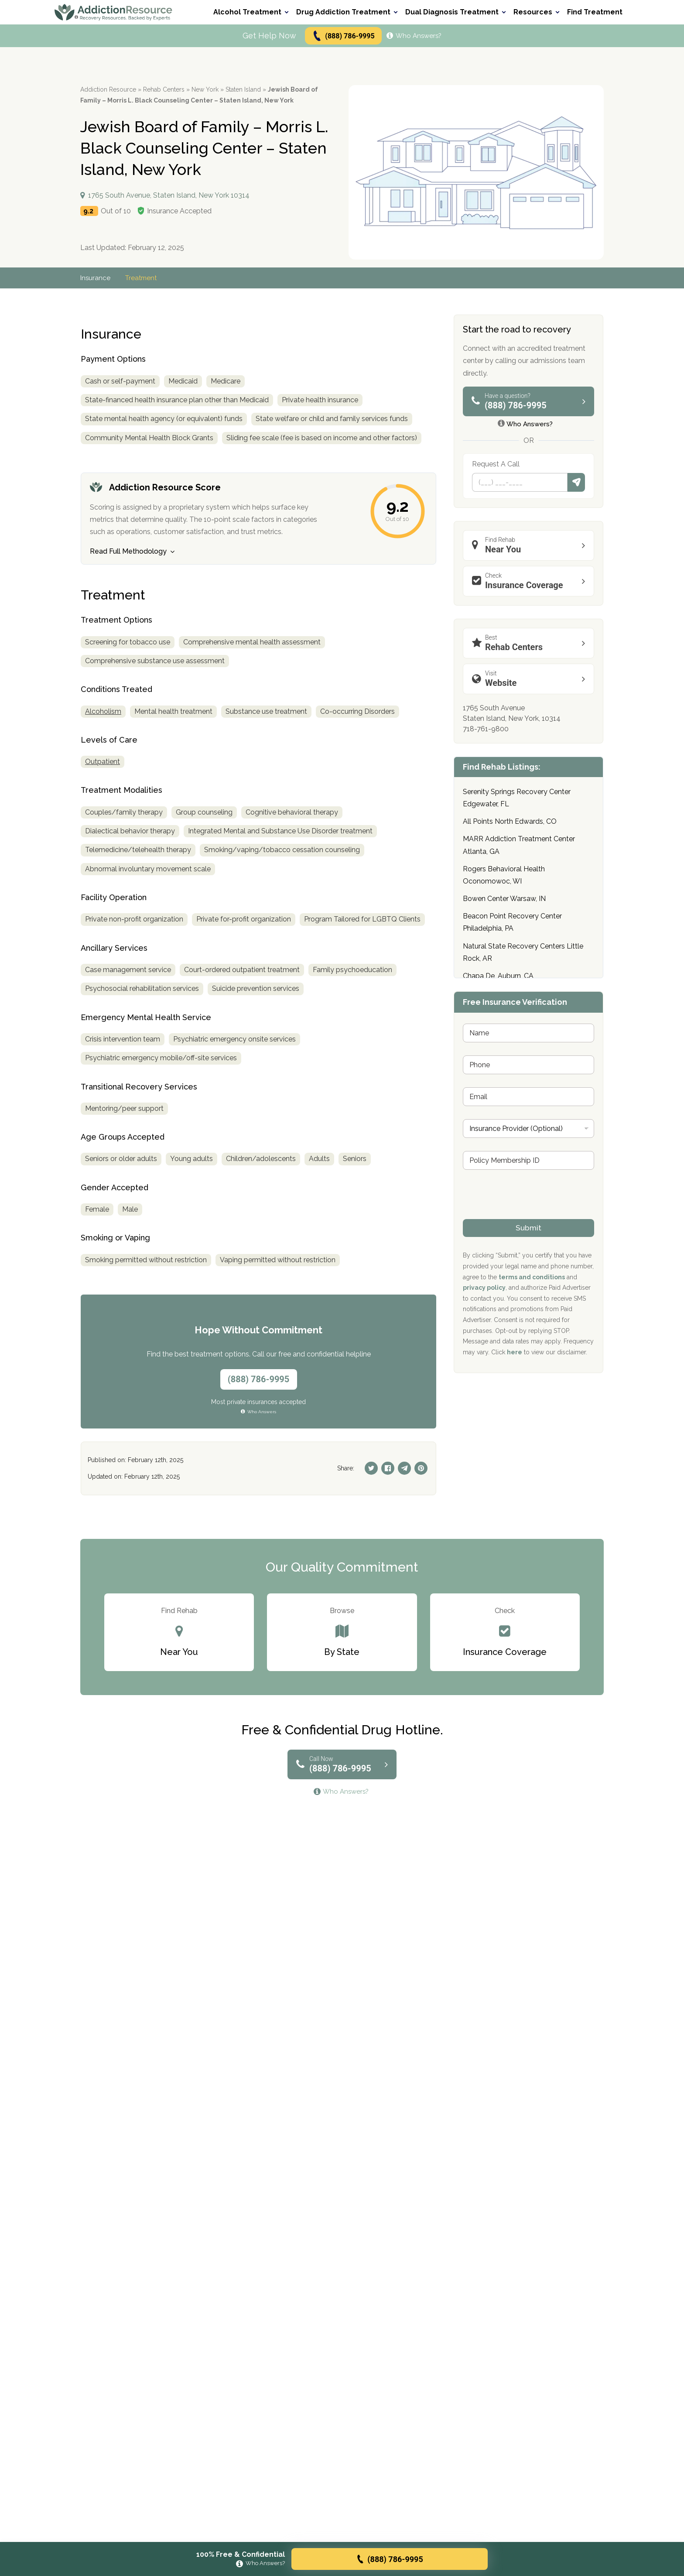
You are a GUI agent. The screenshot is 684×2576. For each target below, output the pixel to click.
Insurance (95, 278)
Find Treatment (594, 12)
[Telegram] (404, 1468)
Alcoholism (103, 712)
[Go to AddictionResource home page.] (113, 12)
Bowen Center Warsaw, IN (504, 898)
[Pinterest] (421, 1468)
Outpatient (102, 762)
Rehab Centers (164, 89)
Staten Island (243, 89)
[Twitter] (371, 1468)
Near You (530, 545)
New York (205, 89)
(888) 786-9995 (343, 36)
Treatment (143, 278)
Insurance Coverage (530, 581)
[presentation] (529, 1213)
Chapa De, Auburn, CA (498, 976)
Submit (576, 482)
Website (530, 678)
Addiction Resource (108, 89)
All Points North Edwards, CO (510, 821)
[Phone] (520, 482)
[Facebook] (387, 1468)
